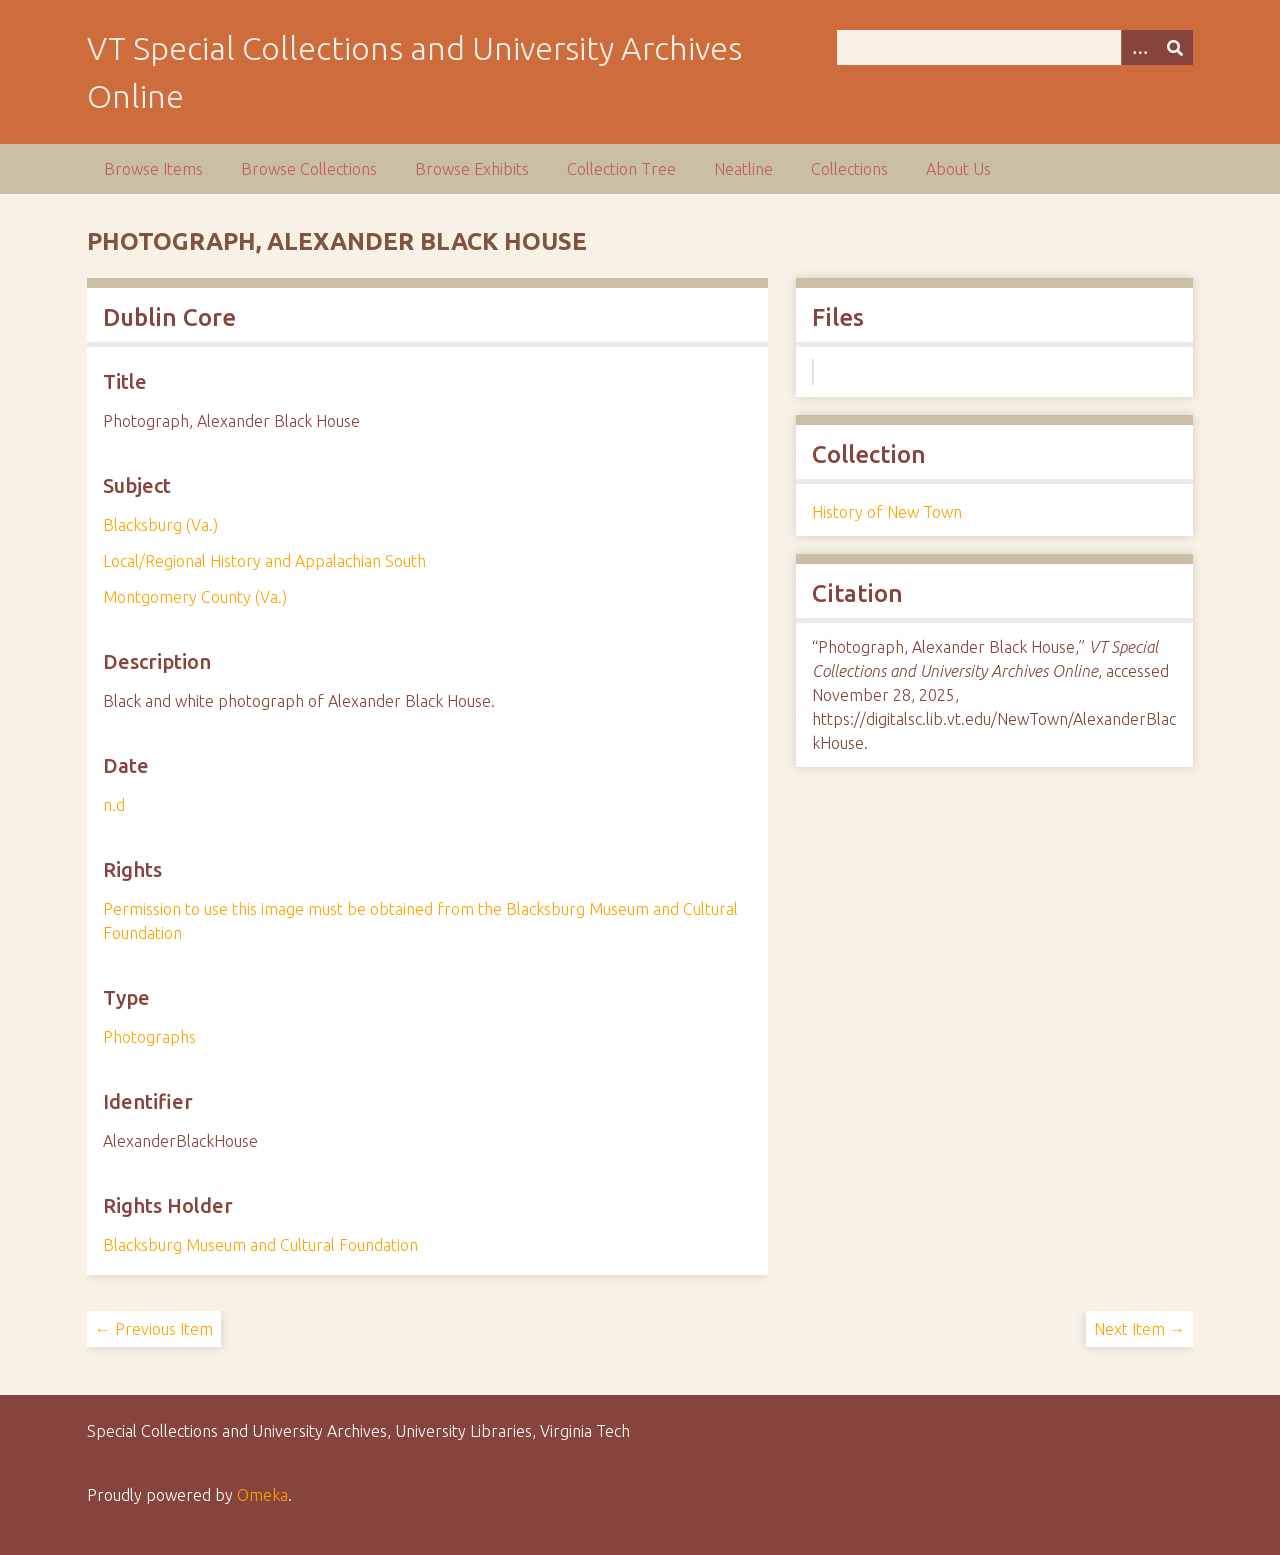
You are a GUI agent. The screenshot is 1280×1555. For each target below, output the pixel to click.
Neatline (743, 169)
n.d (114, 805)
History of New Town (887, 512)
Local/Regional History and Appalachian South (264, 561)
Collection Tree (621, 169)
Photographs (149, 1037)
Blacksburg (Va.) (160, 525)
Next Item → (1139, 1329)
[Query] (1015, 47)
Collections (849, 169)
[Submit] (1175, 47)
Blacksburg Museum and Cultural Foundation (260, 1245)
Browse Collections (309, 169)
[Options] (1139, 47)
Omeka (262, 1495)
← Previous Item (154, 1329)
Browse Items (153, 169)
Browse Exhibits (472, 169)
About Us (958, 169)
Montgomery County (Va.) (195, 597)
